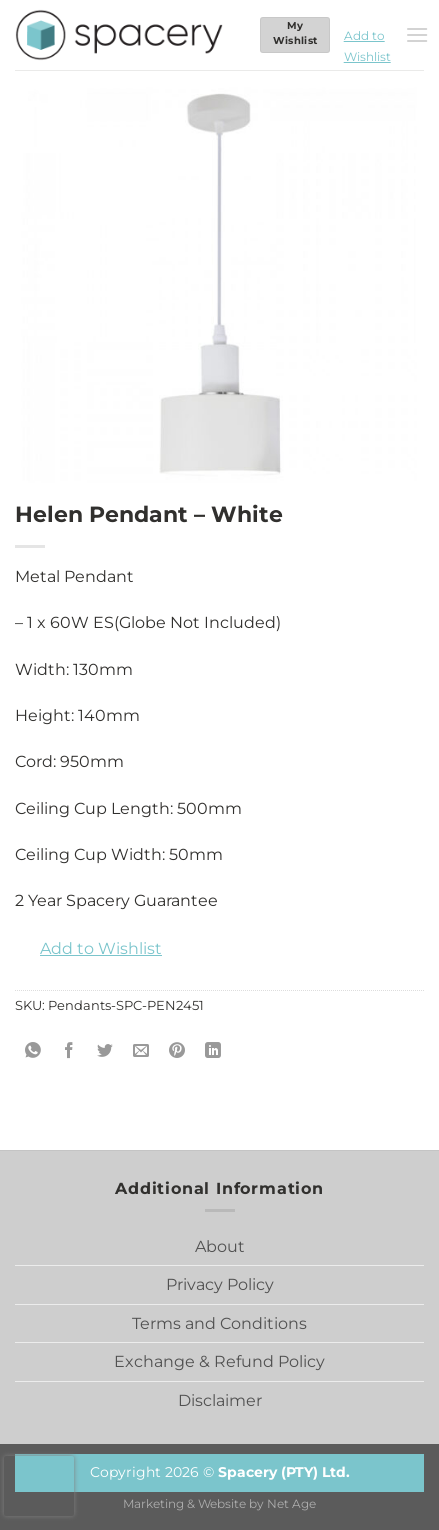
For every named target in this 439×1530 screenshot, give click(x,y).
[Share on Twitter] (105, 1050)
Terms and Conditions (219, 1323)
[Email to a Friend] (141, 1050)
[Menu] (417, 34)
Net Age (291, 1504)
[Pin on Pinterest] (177, 1050)
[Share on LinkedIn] (213, 1050)
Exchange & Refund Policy (219, 1361)
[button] (367, 35)
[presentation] (39, 1486)
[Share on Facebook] (69, 1050)
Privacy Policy (220, 1284)
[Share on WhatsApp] (33, 1050)
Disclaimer (220, 1400)
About (220, 1246)
